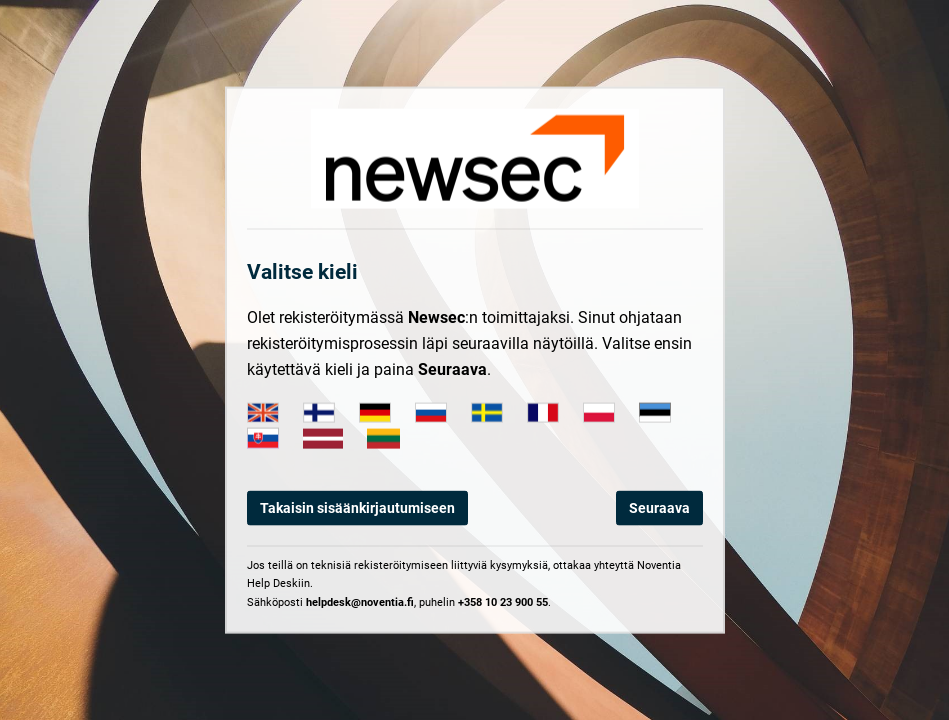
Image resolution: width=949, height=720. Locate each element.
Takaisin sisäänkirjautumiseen (357, 508)
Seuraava (659, 508)
